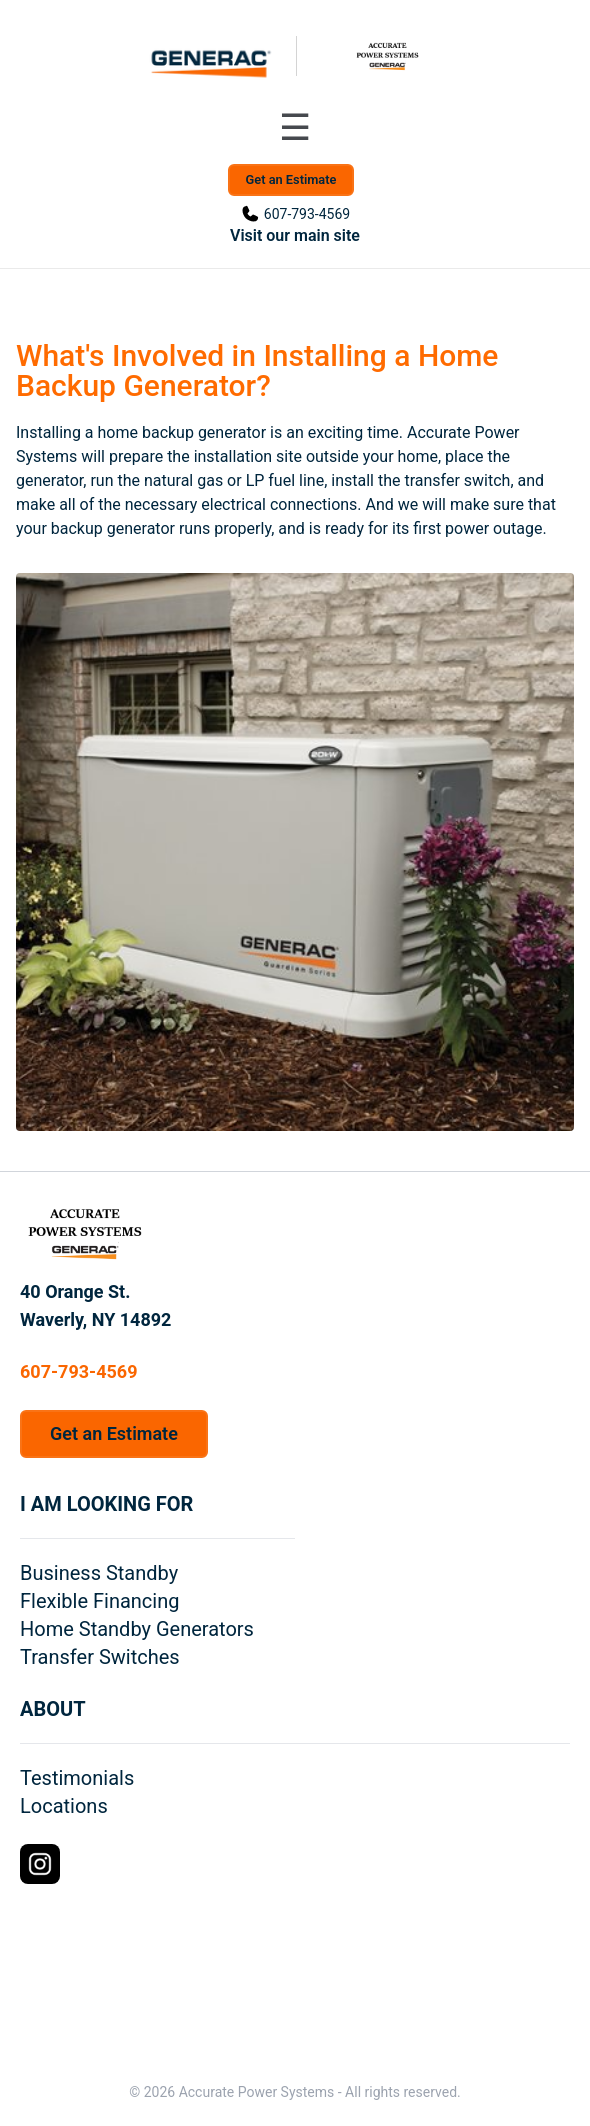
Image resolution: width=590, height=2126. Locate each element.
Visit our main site (295, 235)
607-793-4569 (307, 214)
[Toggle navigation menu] (295, 128)
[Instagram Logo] (40, 1864)
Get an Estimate (291, 179)
